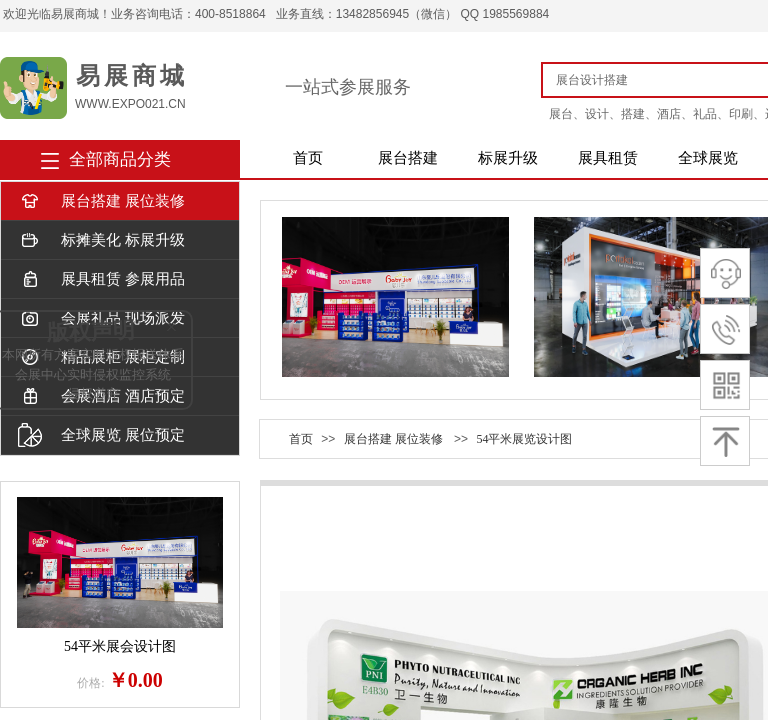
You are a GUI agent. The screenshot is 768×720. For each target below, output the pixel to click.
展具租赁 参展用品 (101, 279)
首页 (308, 158)
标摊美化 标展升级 (101, 240)
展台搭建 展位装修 (101, 201)
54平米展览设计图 (524, 439)
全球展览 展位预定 (101, 435)
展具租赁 (608, 158)
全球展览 (708, 158)
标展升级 (508, 158)
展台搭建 (408, 158)
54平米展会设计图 (120, 646)
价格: (90, 683)
